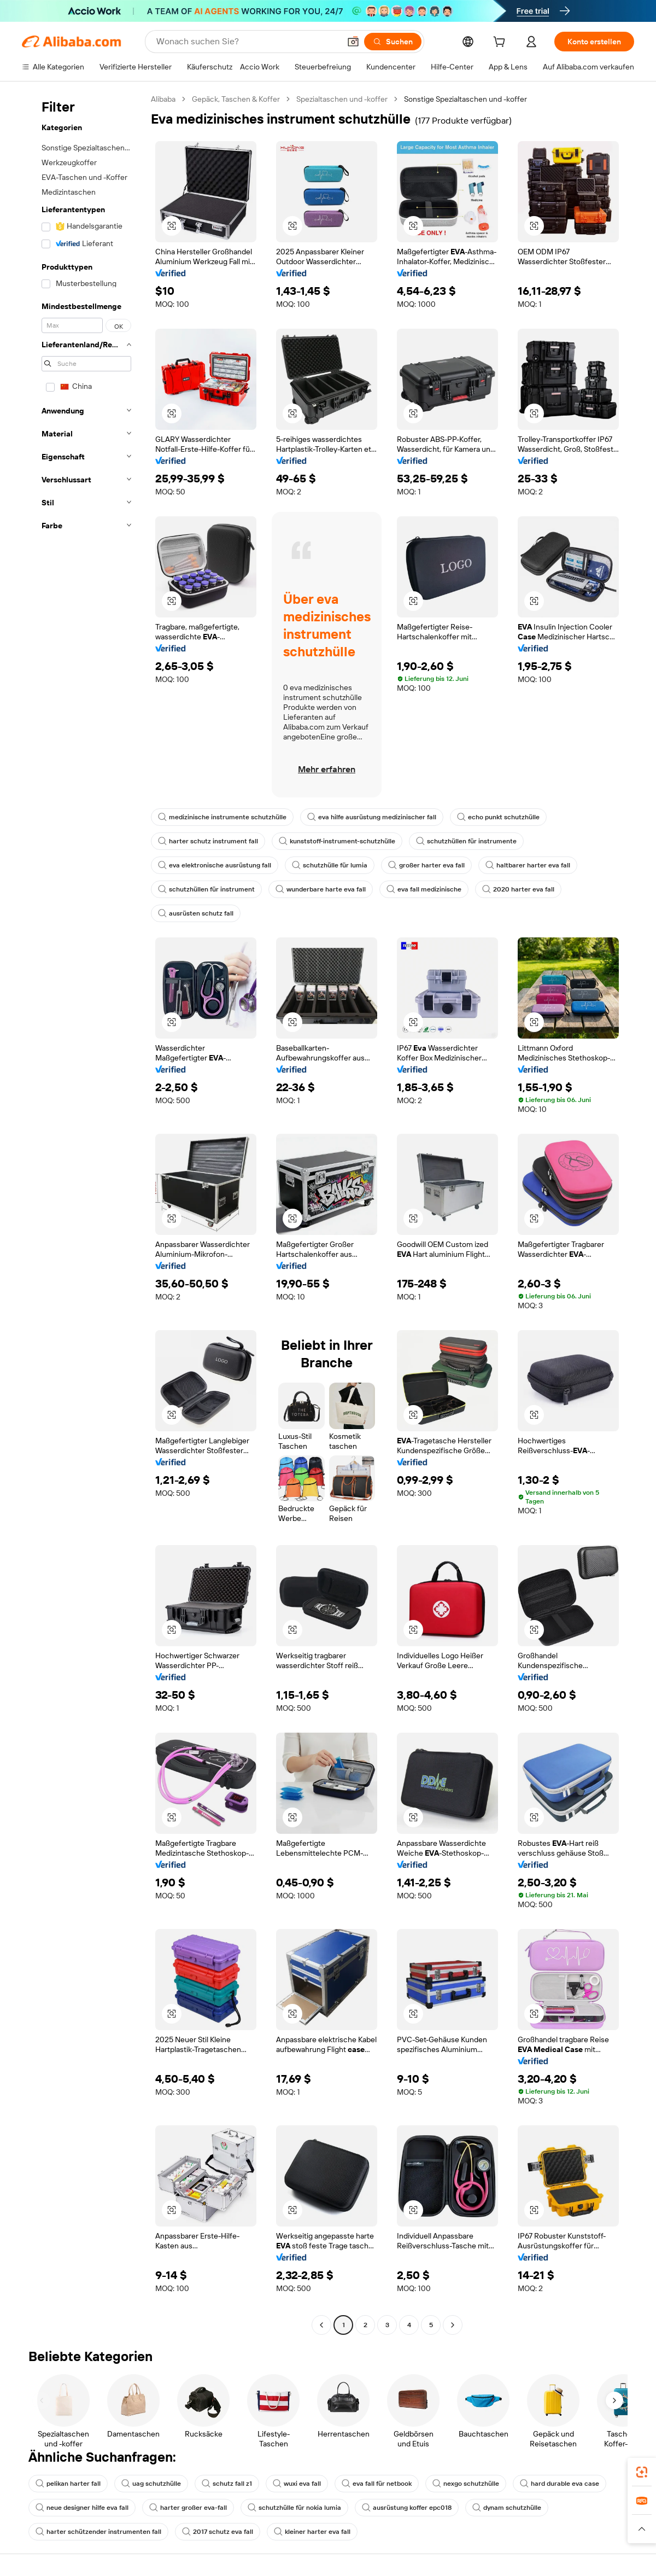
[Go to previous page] (321, 2325)
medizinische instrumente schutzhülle (222, 817)
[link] (642, 2472)
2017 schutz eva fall (217, 2531)
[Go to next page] (452, 2325)
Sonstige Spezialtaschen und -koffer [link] (465, 99)
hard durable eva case (559, 2483)
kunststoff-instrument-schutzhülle (337, 841)
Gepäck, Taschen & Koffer (236, 99)
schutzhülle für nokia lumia (294, 2507)
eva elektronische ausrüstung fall (214, 865)
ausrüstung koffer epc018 (407, 2507)
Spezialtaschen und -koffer (342, 99)
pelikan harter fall (68, 2483)
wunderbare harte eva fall (321, 889)
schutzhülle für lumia (329, 865)
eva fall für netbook (377, 2483)
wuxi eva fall (297, 2483)
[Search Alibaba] (247, 42)
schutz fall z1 (227, 2483)
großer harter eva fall (426, 865)
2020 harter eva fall (518, 889)
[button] (353, 41)
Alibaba (163, 99)
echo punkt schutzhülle (498, 817)
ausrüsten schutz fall (195, 913)
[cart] (501, 43)
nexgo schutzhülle (465, 2483)
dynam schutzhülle (506, 2507)
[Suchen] (392, 41)
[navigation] (83, 1213)
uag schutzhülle (151, 2483)
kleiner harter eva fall (312, 2531)
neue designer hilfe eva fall (82, 2507)
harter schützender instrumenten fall (98, 2531)
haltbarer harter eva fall (527, 865)
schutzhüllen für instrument (206, 889)
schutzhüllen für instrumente (466, 841)
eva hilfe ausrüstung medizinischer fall (371, 817)
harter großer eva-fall (188, 2507)
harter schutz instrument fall (208, 841)
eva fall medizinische (423, 889)
